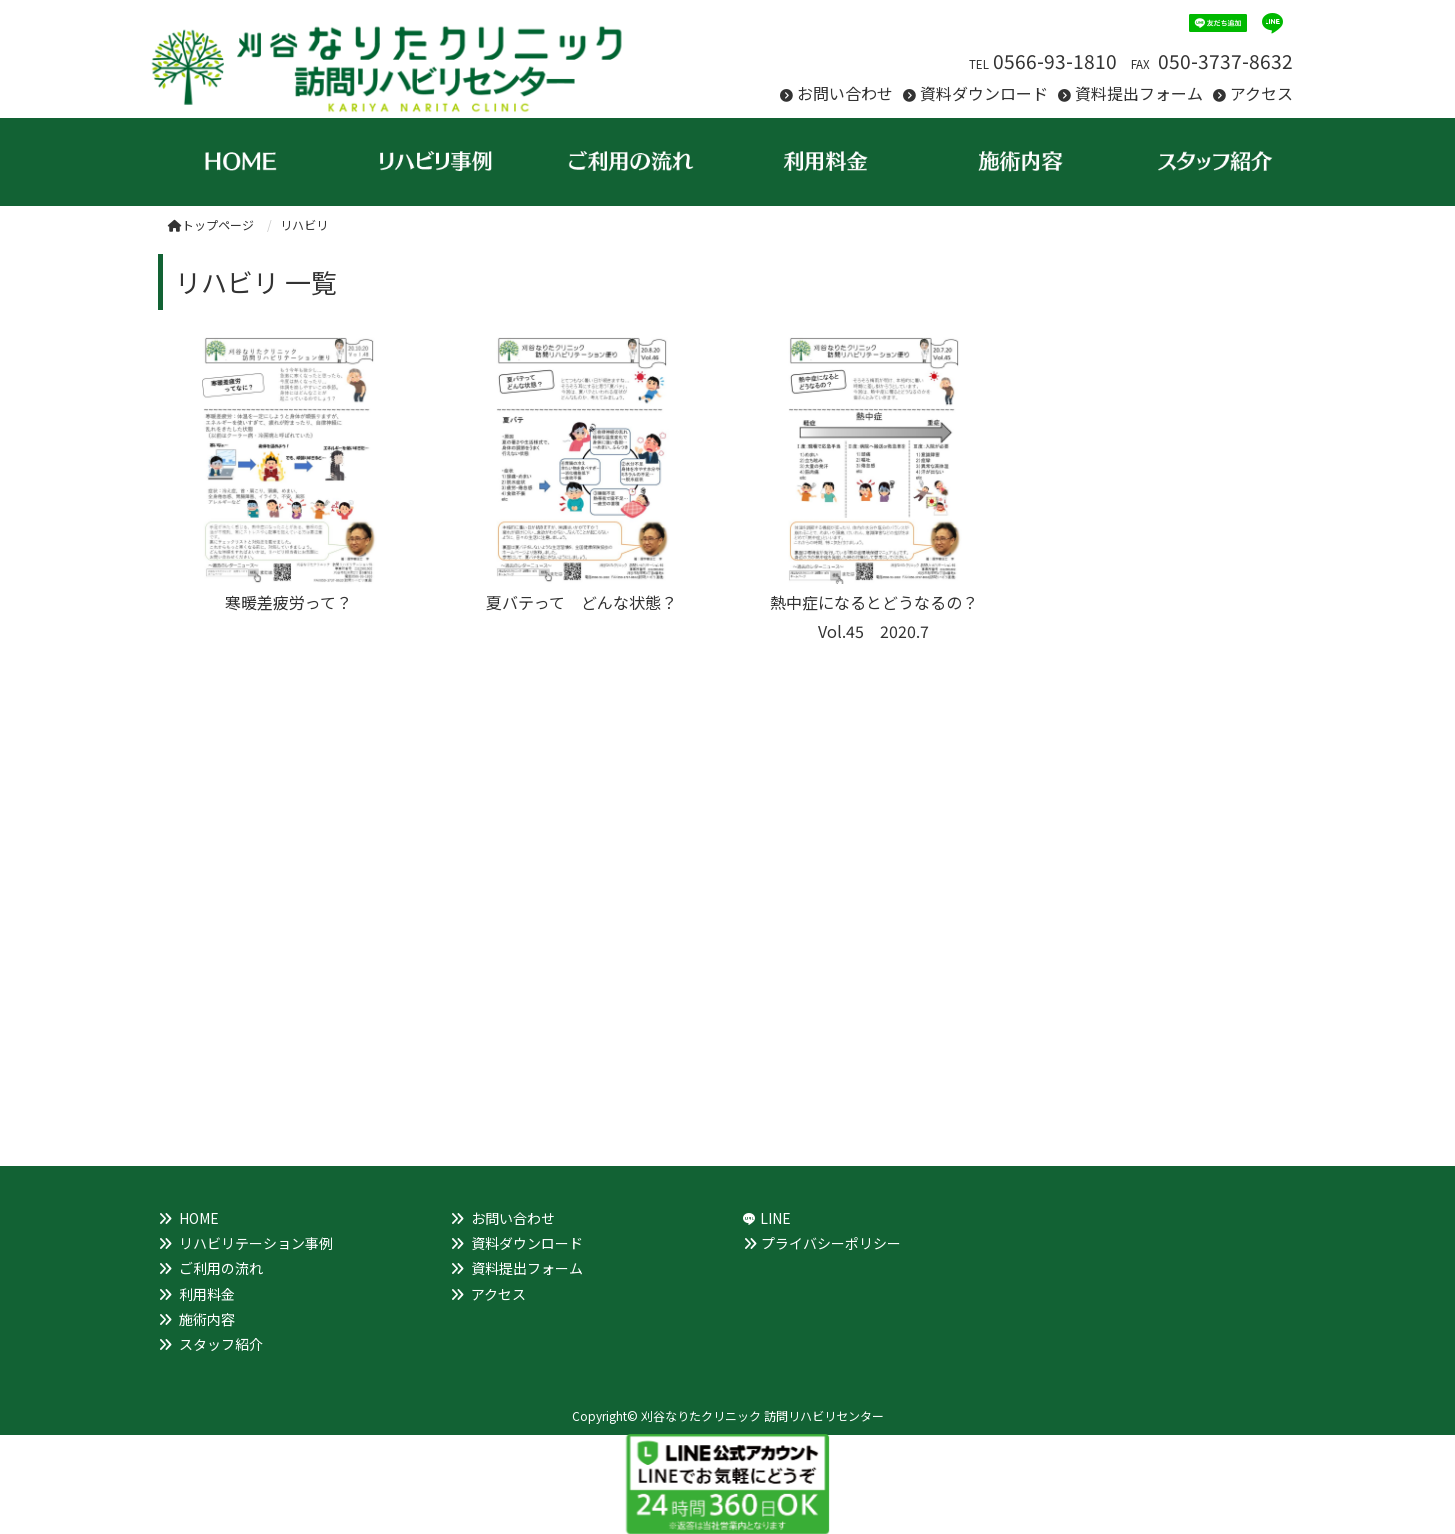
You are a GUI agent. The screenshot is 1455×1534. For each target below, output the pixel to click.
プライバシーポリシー (831, 1243)
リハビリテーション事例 (256, 1243)
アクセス (1261, 93)
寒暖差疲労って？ (288, 602)
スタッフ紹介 (221, 1344)
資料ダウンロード (984, 93)
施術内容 (207, 1319)
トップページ (211, 224)
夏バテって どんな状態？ (581, 602)
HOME (199, 1218)
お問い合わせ (845, 93)
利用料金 (207, 1294)
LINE (775, 1218)
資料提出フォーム (1139, 93)
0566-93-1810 (1055, 61)
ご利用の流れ (221, 1268)
